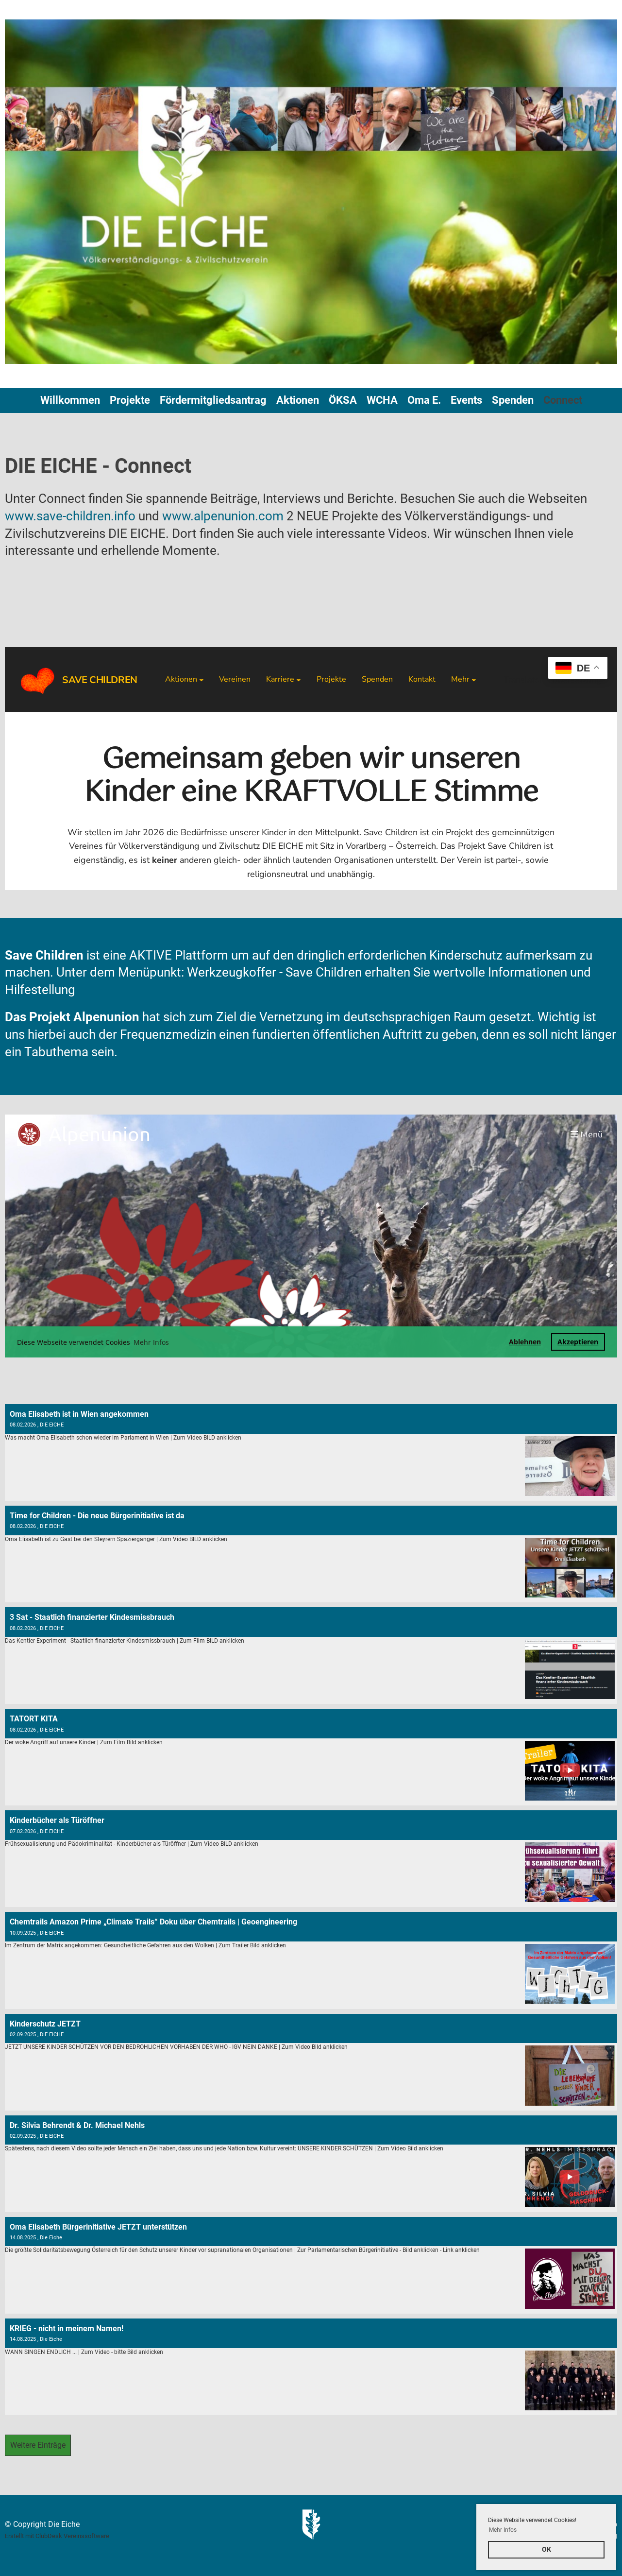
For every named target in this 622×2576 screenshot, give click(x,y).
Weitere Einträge (38, 2445)
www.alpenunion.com (223, 516)
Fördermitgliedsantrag (213, 400)
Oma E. (424, 400)
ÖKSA (343, 400)
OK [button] (546, 2549)
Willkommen (70, 400)
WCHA (382, 400)
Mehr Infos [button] (503, 2529)
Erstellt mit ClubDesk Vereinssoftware (57, 2536)
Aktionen (297, 400)
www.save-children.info (70, 516)
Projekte (130, 400)
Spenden (513, 400)
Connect (562, 400)
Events (466, 400)
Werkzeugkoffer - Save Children (276, 972)
